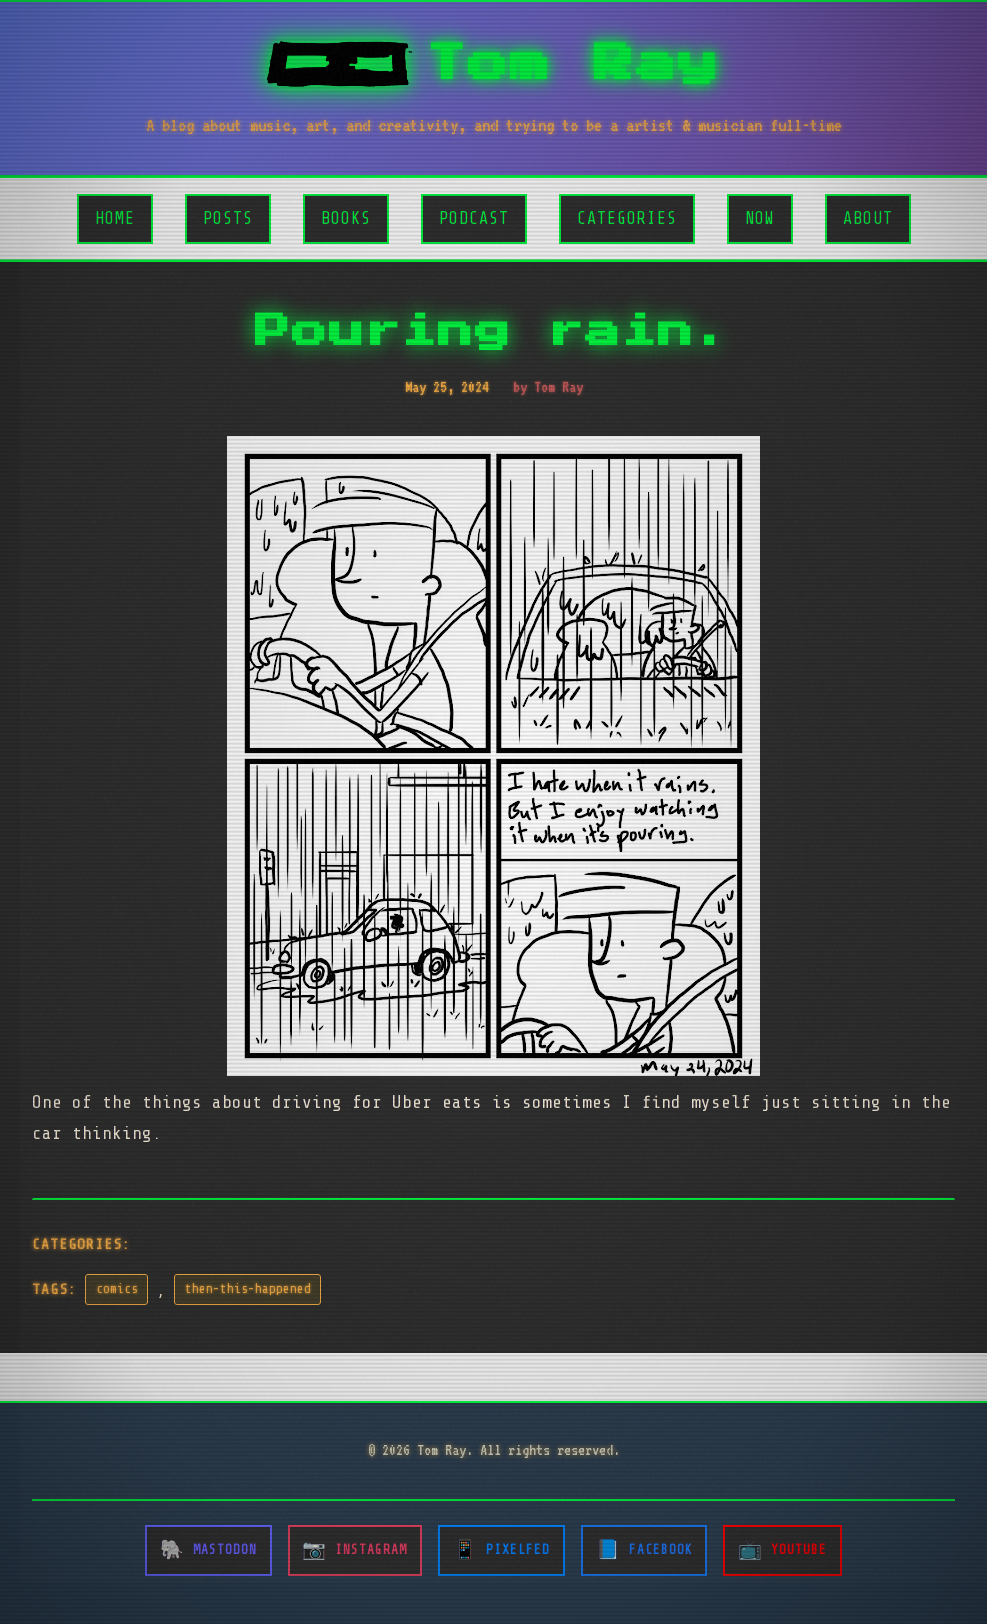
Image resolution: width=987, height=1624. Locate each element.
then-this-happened (248, 1289)
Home (115, 218)
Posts (228, 218)
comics (117, 1289)
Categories (627, 218)
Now (760, 218)
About (868, 218)
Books (346, 218)
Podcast (474, 218)
